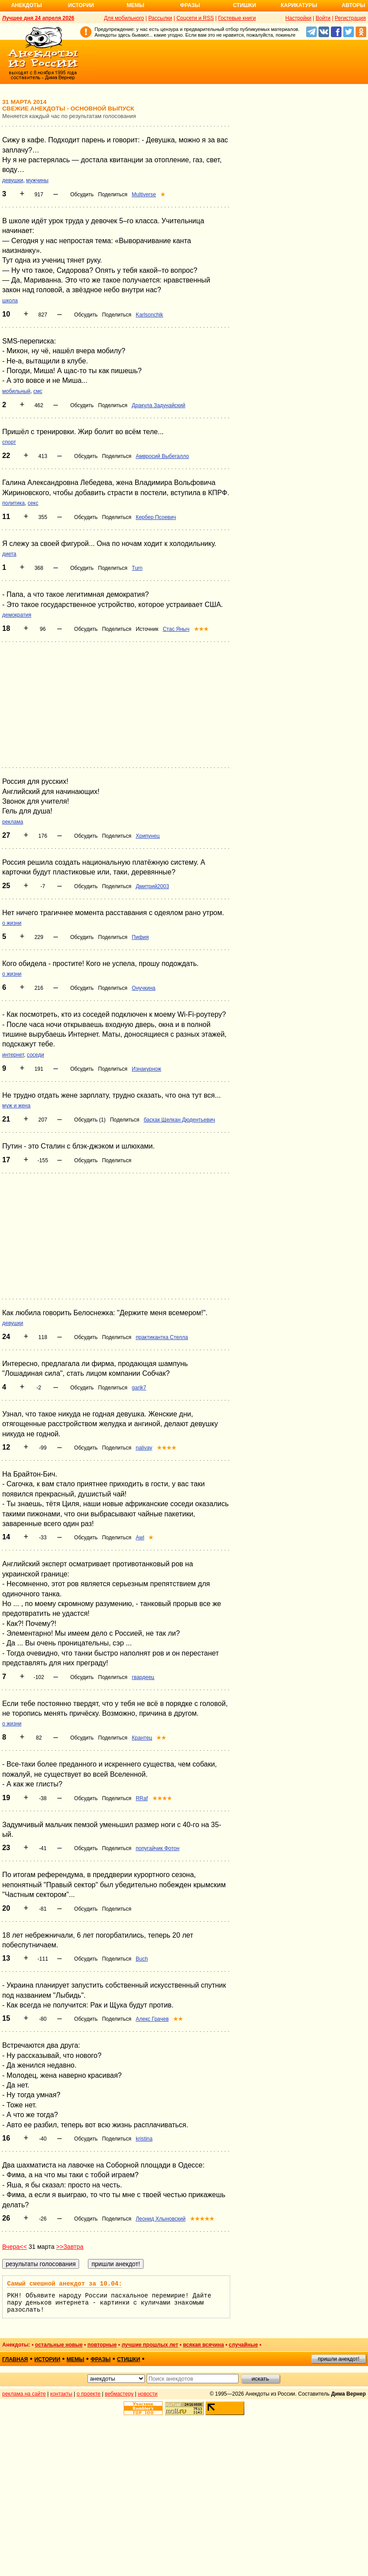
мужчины (37, 180)
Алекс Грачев (152, 2019)
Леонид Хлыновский (161, 2219)
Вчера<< (14, 2246)
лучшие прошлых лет (149, 2345)
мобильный (16, 391)
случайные (243, 2345)
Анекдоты (26, 5)
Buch (142, 1959)
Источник (147, 629)
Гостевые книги (237, 18)
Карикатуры (299, 5)
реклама (12, 822)
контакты (61, 2394)
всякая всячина (203, 2345)
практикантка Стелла (162, 1337)
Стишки (244, 5)
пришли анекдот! (338, 2359)
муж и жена (16, 1106)
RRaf (142, 1798)
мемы (75, 2359)
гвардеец (143, 1677)
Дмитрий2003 (152, 886)
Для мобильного (124, 18)
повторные (102, 2345)
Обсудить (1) (90, 1120)
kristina (144, 2139)
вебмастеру (119, 2394)
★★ (161, 1738)
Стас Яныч (176, 629)
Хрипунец (147, 836)
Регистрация (350, 18)
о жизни (12, 923)
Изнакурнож (146, 1069)
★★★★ (166, 1448)
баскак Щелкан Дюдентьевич (179, 1120)
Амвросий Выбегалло (162, 456)
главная (15, 2359)
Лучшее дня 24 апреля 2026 (38, 18)
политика (13, 503)
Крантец (142, 1738)
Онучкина (143, 988)
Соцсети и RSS (195, 18)
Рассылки (160, 18)
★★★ (201, 629)
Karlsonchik (149, 315)
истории (47, 2359)
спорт (9, 442)
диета (9, 554)
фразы (100, 2359)
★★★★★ (202, 2219)
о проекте (89, 2394)
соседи (35, 1055)
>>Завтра (69, 2246)
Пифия (140, 937)
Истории (81, 5)
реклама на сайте (24, 2394)
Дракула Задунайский (158, 405)
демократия (16, 615)
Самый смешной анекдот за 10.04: (64, 2283)
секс (33, 503)
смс (37, 391)
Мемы (135, 5)
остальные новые (59, 2345)
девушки (12, 180)
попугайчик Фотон (157, 1848)
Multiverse (144, 194)
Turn (137, 568)
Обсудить (82, 194)
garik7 (139, 1388)
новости (147, 2394)
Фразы (190, 5)
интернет (13, 1055)
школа (10, 301)
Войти (322, 18)
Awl (140, 1537)
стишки (128, 2359)
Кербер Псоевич (156, 517)
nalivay (144, 1448)
